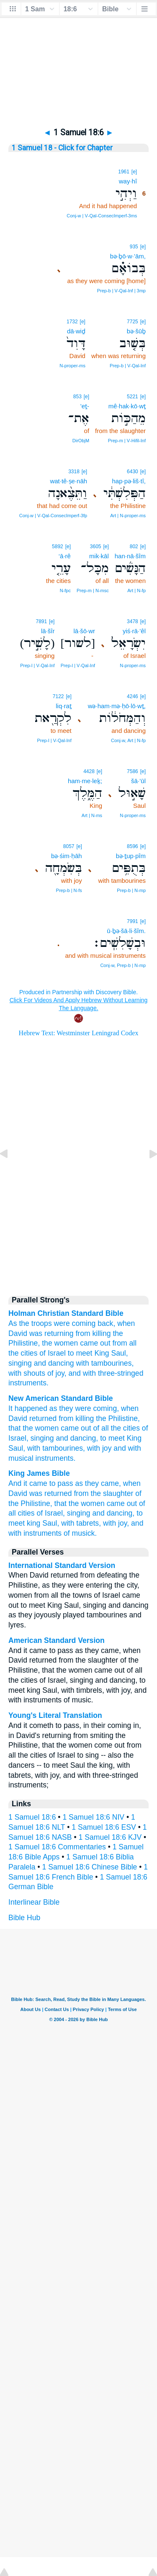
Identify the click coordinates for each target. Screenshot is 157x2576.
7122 (58, 696)
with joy (99, 1448)
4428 (89, 771)
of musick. (80, 1533)
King (101, 1353)
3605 (95, 546)
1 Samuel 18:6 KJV (110, 1837)
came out (95, 1343)
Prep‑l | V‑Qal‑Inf (78, 665)
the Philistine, (118, 1418)
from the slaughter (103, 1493)
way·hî (128, 181)
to (71, 1353)
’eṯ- (84, 406)
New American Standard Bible (60, 1398)
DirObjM (80, 440)
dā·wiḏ (76, 331)
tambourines (111, 1363)
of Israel (52, 1353)
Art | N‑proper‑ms (128, 515)
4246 (132, 696)
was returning (51, 1333)
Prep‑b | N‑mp (131, 890)
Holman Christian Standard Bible (66, 1313)
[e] (134, 172)
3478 (132, 621)
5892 (57, 546)
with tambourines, (56, 1448)
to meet (112, 1438)
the (118, 1333)
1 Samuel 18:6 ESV (104, 1827)
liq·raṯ (64, 705)
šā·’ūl (138, 780)
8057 (69, 846)
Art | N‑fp (136, 590)
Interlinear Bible (33, 1902)
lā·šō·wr (84, 630)
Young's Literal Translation (55, 1715)
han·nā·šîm (130, 556)
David (17, 1333)
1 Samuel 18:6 (32, 1817)
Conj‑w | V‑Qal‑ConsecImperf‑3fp (53, 515)
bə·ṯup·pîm (131, 855)
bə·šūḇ (136, 331)
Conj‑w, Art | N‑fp (128, 740)
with (82, 1363)
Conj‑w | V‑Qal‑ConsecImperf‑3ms (102, 215)
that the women (33, 1428)
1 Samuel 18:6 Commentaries (57, 1847)
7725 (132, 322)
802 (134, 546)
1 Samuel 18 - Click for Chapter (62, 148)
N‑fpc (65, 590)
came (70, 1428)
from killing (76, 1418)
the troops (35, 1323)
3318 (74, 471)
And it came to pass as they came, (64, 1483)
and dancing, (77, 1438)
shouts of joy (43, 1373)
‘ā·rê (65, 556)
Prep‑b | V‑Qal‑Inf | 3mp (121, 290)
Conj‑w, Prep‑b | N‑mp (123, 965)
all (133, 1343)
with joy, (116, 1523)
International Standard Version (61, 1565)
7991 (132, 921)
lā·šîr (48, 630)
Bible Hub (24, 1917)
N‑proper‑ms (72, 365)
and (40, 1363)
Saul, (16, 1448)
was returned (50, 1493)
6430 (132, 471)
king (33, 1523)
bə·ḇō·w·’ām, (128, 256)
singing (20, 1363)
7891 (41, 621)
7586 (132, 771)
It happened (27, 1408)
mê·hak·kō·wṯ (127, 406)
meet (84, 1353)
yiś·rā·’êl (134, 630)
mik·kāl (99, 556)
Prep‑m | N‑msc (93, 590)
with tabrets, (81, 1523)
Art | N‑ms (92, 815)
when (126, 1323)
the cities (22, 1353)
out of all (95, 1428)
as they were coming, (84, 1408)
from (82, 1333)
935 (134, 247)
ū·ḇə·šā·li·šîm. (126, 930)
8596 (132, 846)
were (62, 1323)
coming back (92, 1323)
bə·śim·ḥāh (66, 855)
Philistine (23, 1343)
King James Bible (39, 1473)
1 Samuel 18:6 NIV (93, 1817)
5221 (132, 397)
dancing (61, 1363)
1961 (123, 172)
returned (43, 1418)
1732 (72, 322)
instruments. (56, 1458)
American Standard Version (56, 1640)
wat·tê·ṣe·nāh (68, 481)
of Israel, (50, 1513)
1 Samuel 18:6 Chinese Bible (89, 1867)
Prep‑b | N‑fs (69, 890)
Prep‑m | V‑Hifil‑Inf (127, 440)
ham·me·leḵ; (85, 780)
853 (77, 397)
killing (101, 1333)
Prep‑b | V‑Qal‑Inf (128, 365)
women (66, 1343)
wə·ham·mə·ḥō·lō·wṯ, (117, 705)
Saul (118, 1353)
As (12, 1323)
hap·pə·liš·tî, (129, 481)
